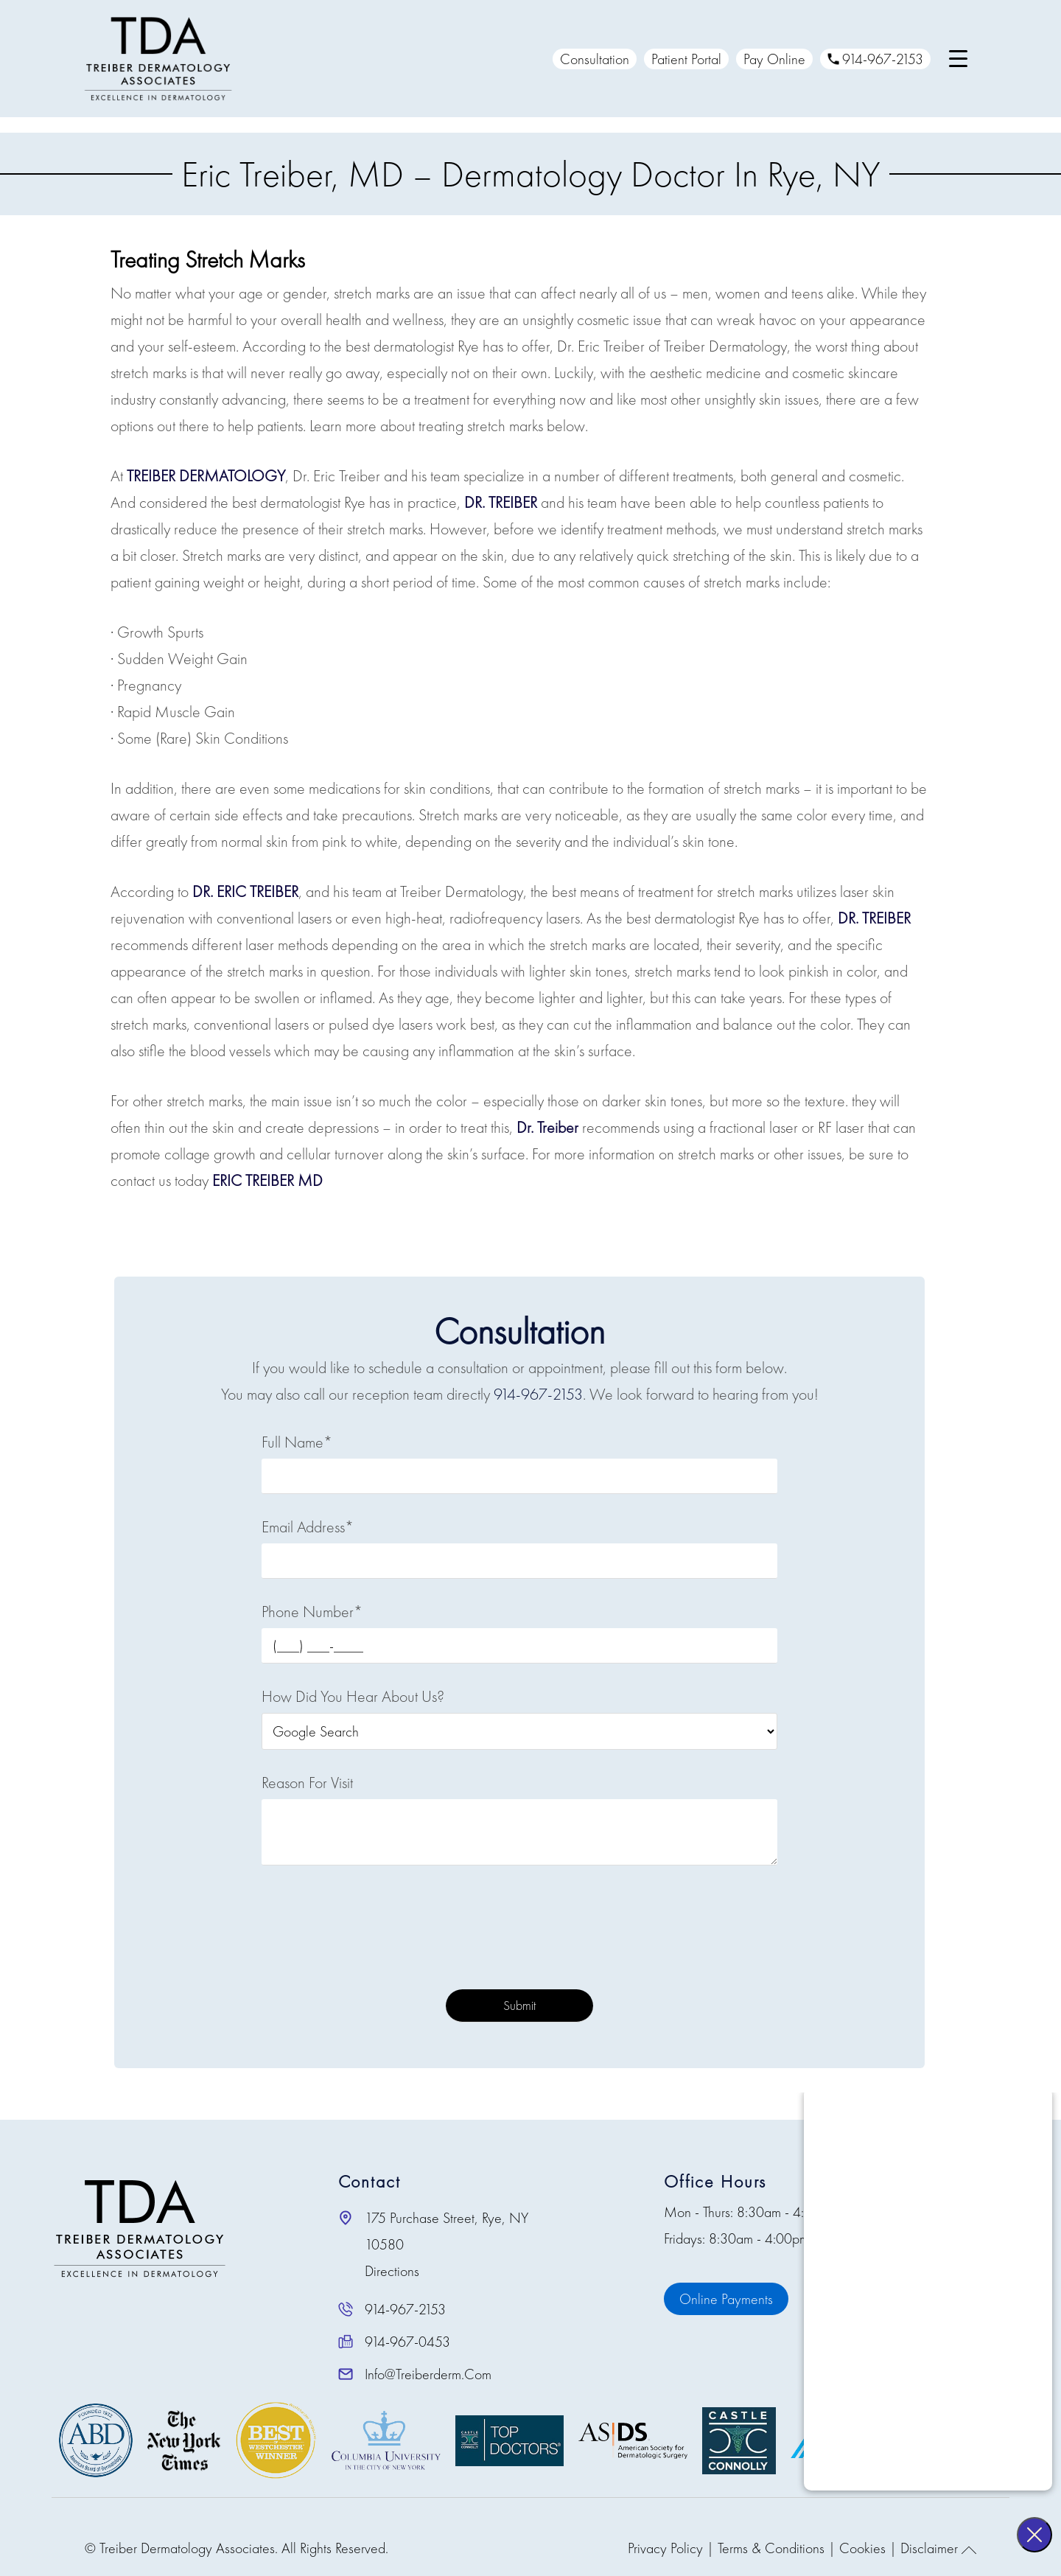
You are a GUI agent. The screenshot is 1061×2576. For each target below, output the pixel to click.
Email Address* (308, 1526)
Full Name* (297, 1442)
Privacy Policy (665, 2548)
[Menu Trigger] (955, 58)
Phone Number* (312, 1611)
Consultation (591, 59)
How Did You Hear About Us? (353, 1696)
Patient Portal (683, 59)
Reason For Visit (307, 1782)
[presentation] (519, 1931)
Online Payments (726, 2298)
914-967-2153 (871, 59)
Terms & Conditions (771, 2548)
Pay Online (771, 59)
